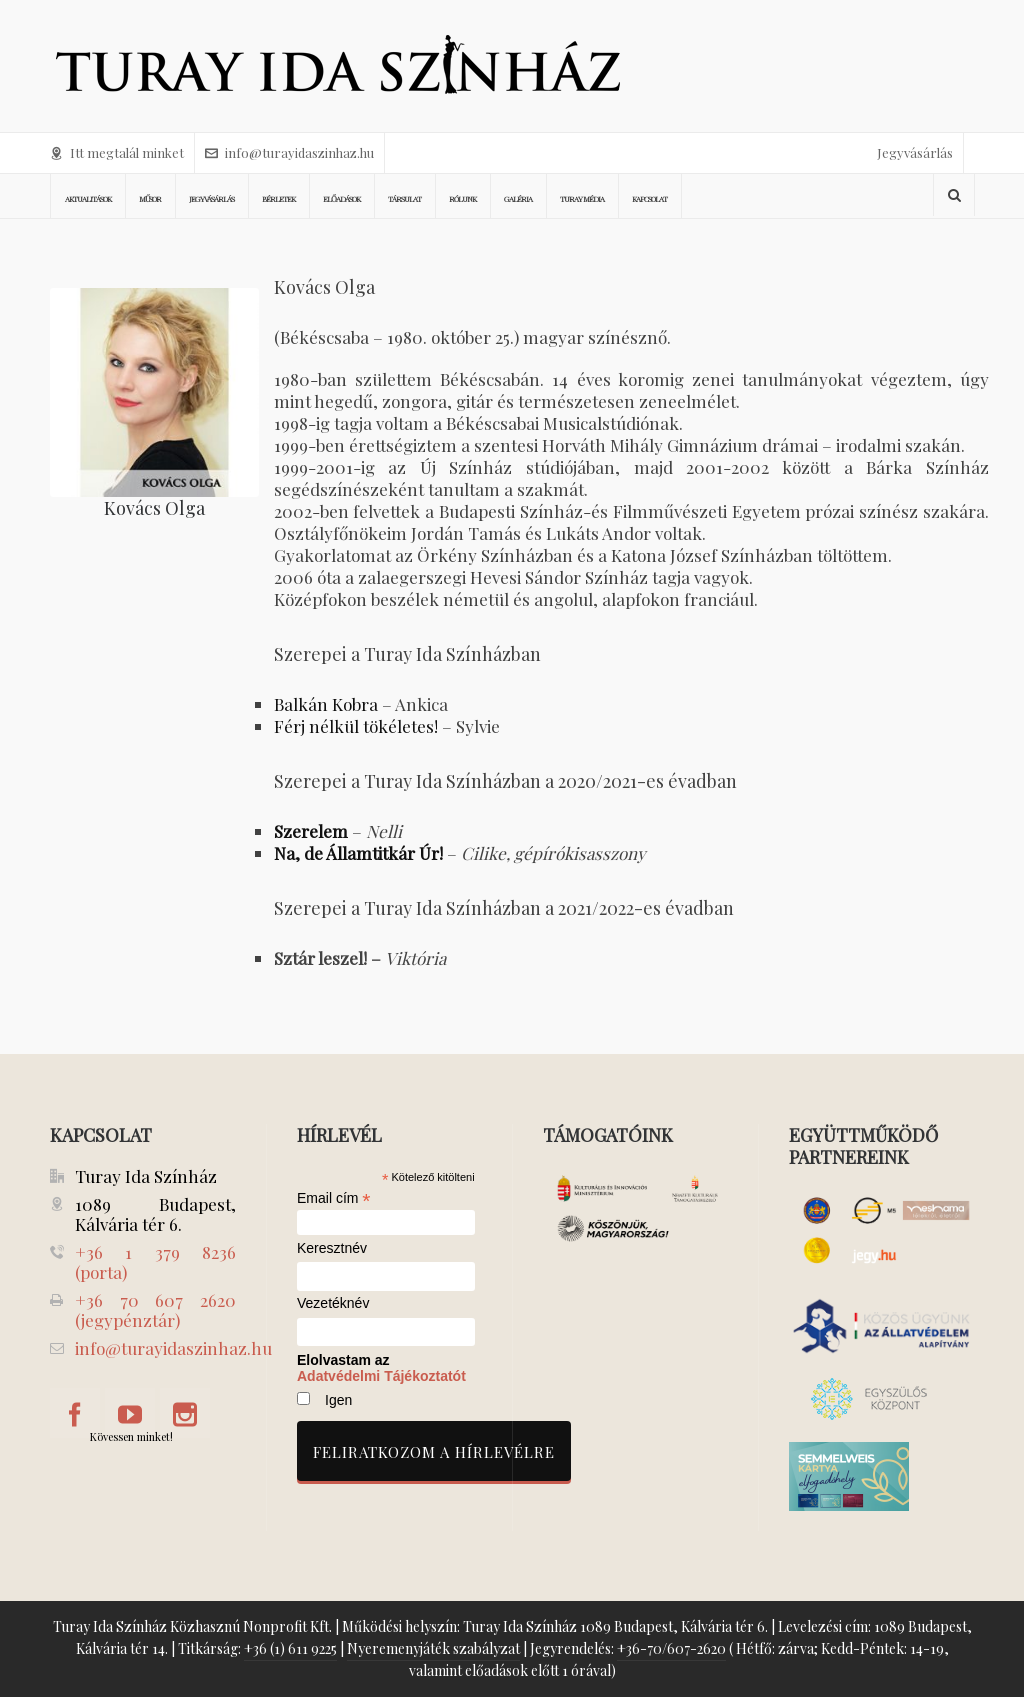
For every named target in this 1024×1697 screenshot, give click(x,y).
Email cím (334, 1198)
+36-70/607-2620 (671, 1648)
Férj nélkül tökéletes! (356, 726)
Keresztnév (332, 1248)
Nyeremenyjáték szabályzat (433, 1648)
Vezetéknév (333, 1303)
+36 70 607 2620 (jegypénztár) (155, 1310)
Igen (338, 1400)
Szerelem (311, 831)
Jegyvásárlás (915, 152)
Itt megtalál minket (117, 152)
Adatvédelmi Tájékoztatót (381, 1376)
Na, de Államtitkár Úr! (360, 853)
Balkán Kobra (326, 704)
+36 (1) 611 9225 (290, 1648)
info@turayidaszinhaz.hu (289, 152)
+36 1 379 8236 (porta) (155, 1262)
